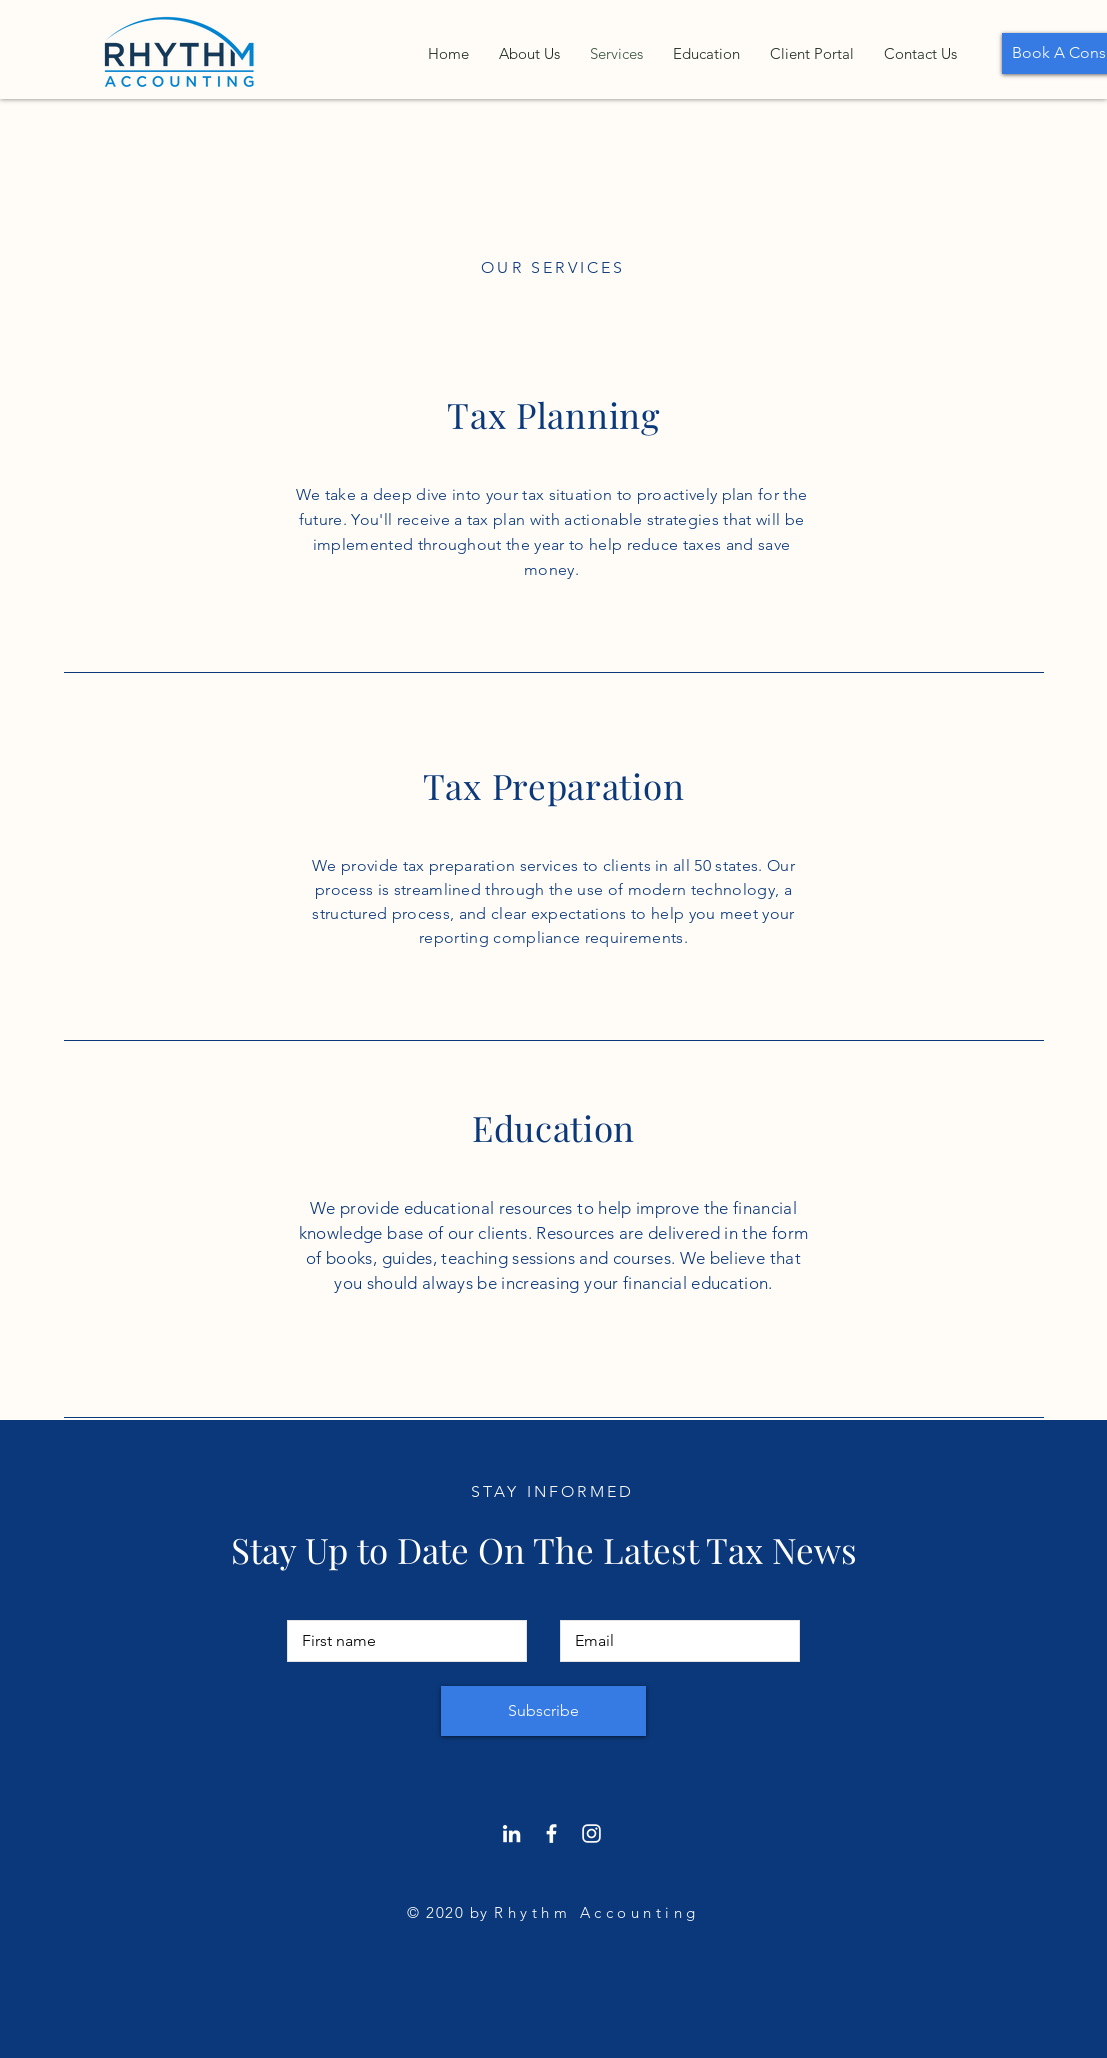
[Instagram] (591, 1833)
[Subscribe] (543, 1711)
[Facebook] (551, 1833)
